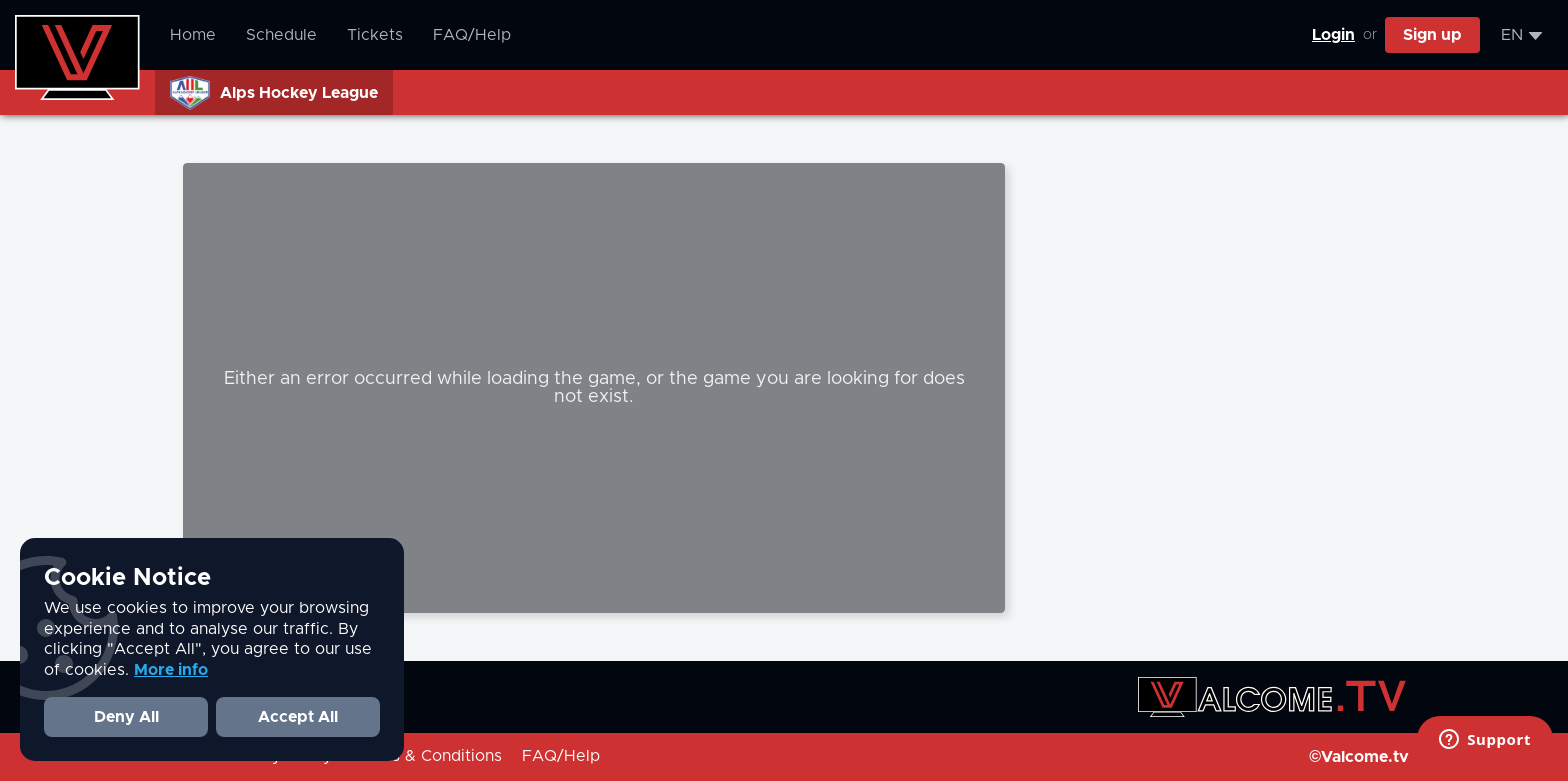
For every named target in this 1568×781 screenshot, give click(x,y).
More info (171, 670)
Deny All (126, 717)
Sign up (1432, 35)
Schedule (281, 35)
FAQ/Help (472, 35)
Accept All (298, 717)
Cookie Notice (127, 578)
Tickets (375, 35)
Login (1333, 35)
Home (193, 35)
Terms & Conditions (427, 756)
